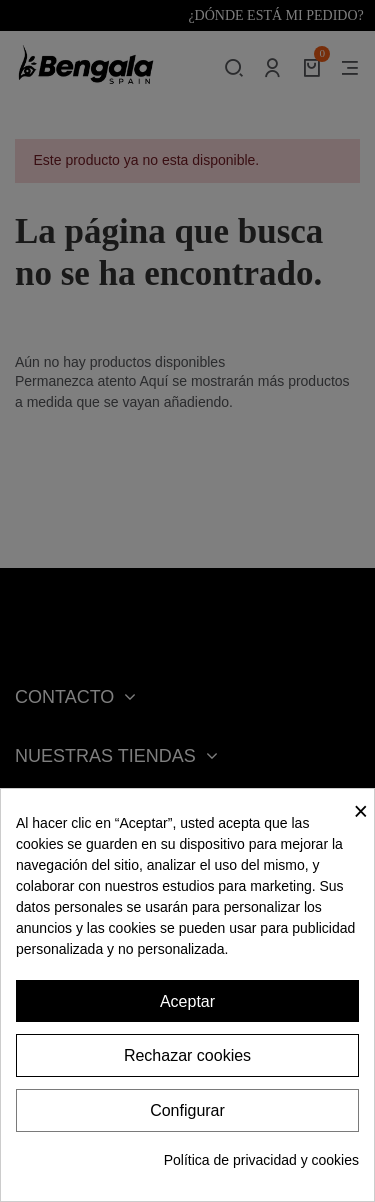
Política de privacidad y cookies (261, 1160)
